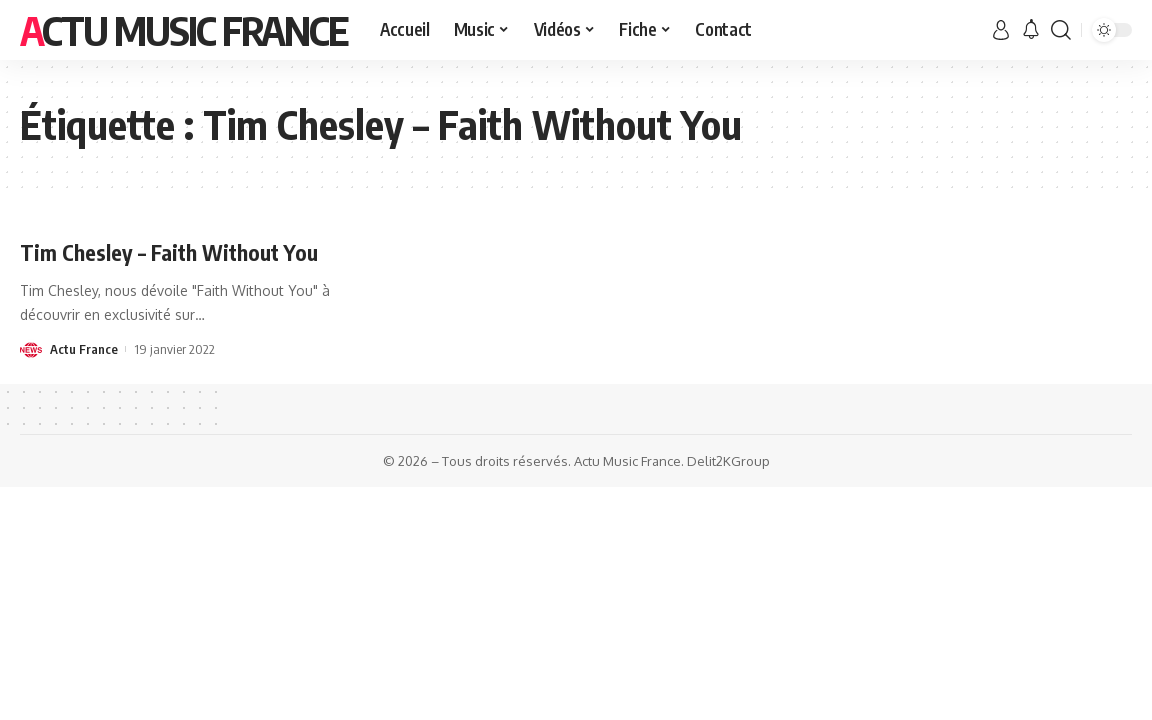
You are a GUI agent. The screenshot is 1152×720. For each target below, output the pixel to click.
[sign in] (1001, 30)
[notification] (1031, 30)
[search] (1061, 30)
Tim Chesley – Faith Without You (172, 252)
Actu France (84, 349)
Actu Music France (184, 30)
